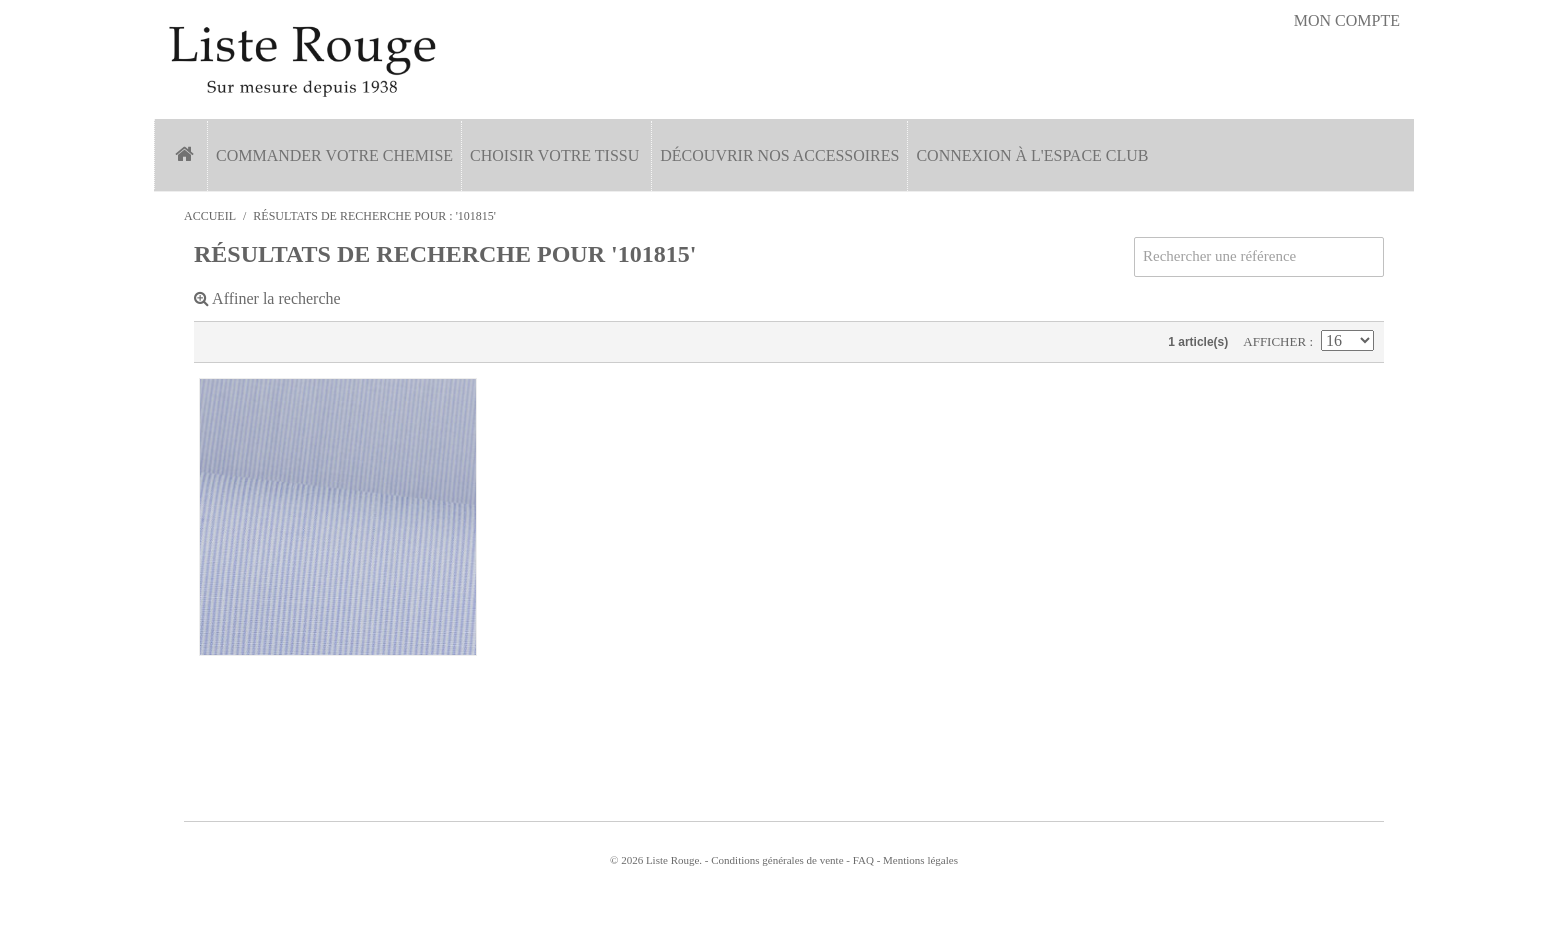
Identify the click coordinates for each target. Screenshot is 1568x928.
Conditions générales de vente (777, 860)
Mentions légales (920, 860)
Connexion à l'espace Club (1032, 155)
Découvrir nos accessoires (779, 155)
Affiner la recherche (267, 298)
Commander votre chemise (334, 155)
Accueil (210, 216)
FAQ (863, 860)
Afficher (1276, 341)
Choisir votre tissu (554, 155)
